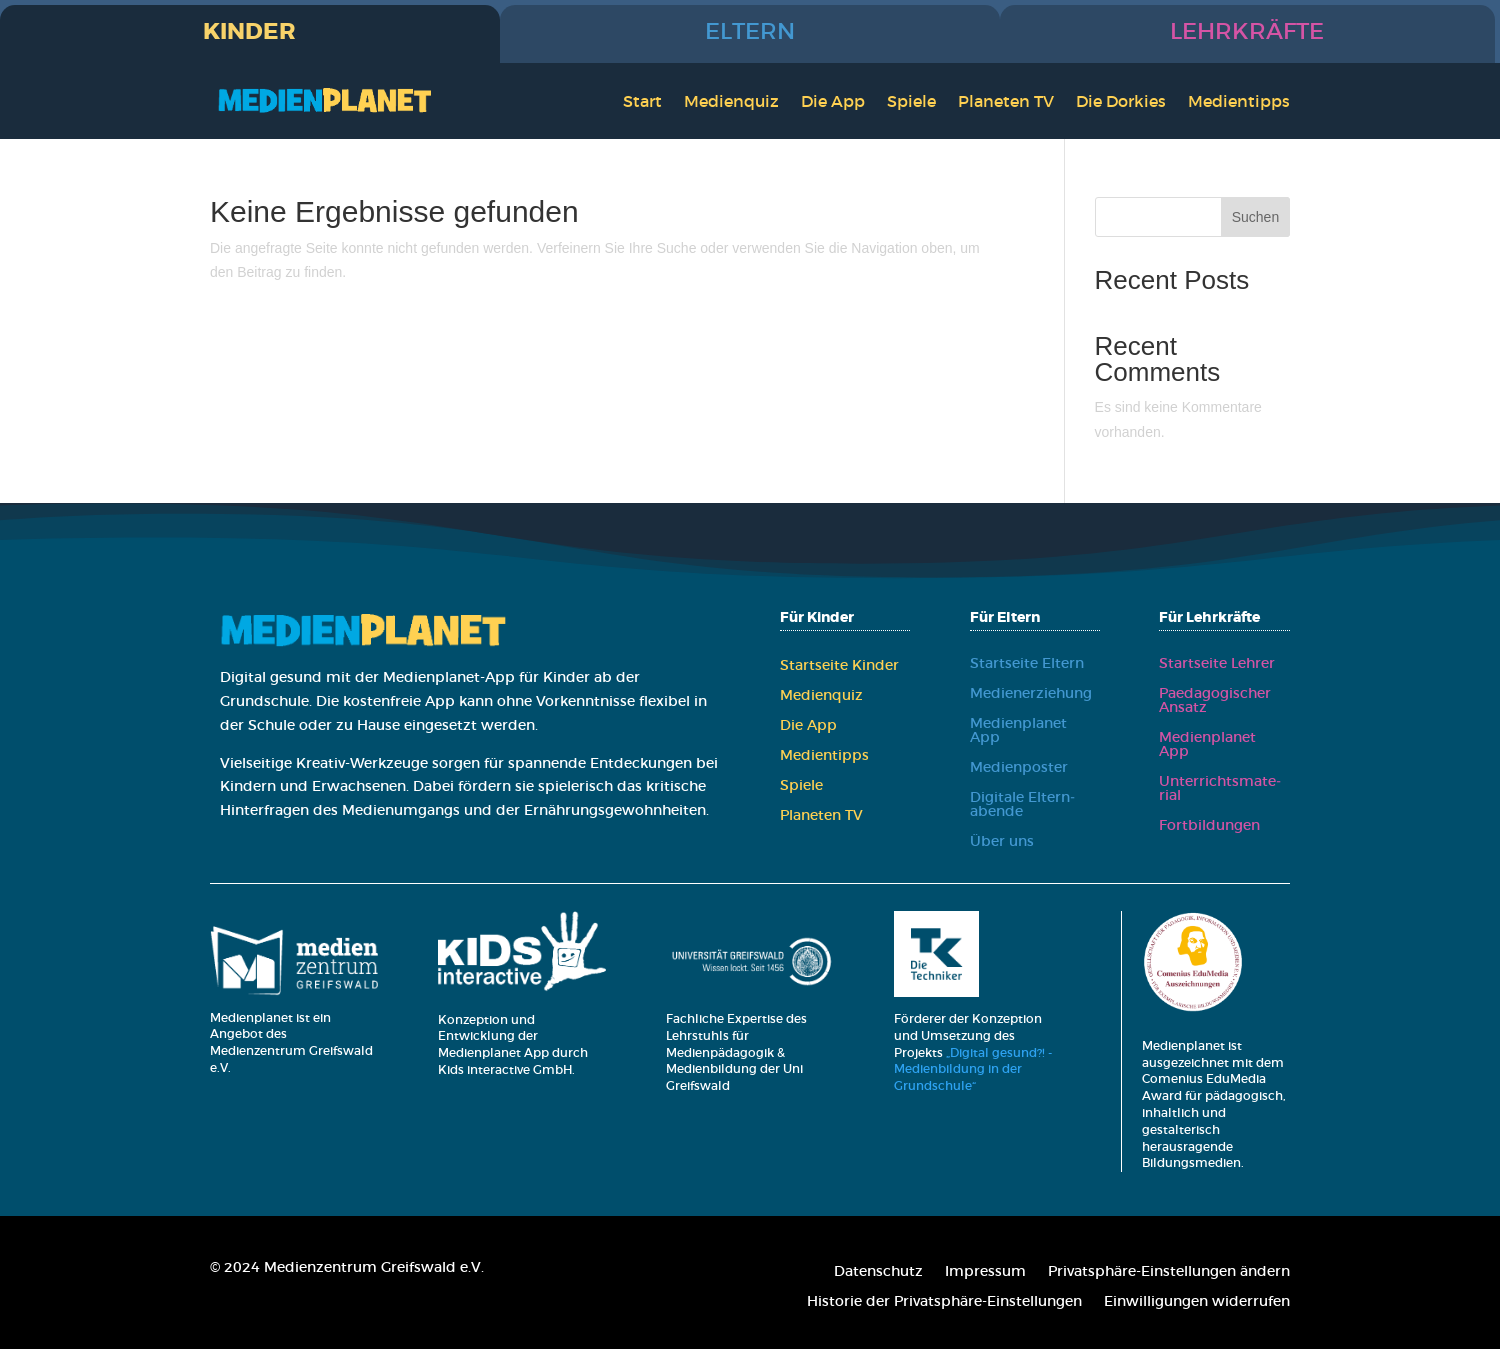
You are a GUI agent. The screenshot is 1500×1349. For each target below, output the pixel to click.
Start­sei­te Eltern (1027, 664)
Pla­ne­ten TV (1006, 101)
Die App (833, 101)
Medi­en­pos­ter (1019, 768)
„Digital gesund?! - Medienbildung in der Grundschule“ (973, 1069)
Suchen (1255, 217)
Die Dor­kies (1121, 101)
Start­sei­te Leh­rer (1217, 664)
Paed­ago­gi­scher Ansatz (1215, 701)
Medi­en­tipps (1239, 101)
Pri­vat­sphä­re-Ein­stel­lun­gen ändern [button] (1169, 1272)
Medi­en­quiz (731, 101)
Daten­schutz (878, 1272)
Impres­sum (985, 1272)
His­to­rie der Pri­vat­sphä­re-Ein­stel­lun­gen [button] (944, 1302)
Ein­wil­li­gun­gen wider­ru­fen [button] (1197, 1302)
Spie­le (911, 101)
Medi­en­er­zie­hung (1031, 694)
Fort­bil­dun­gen (1209, 826)
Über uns (1002, 842)
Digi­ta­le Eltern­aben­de (1022, 805)
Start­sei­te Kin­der (839, 666)
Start (642, 101)
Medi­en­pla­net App (1018, 731)
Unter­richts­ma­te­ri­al (1220, 789)
